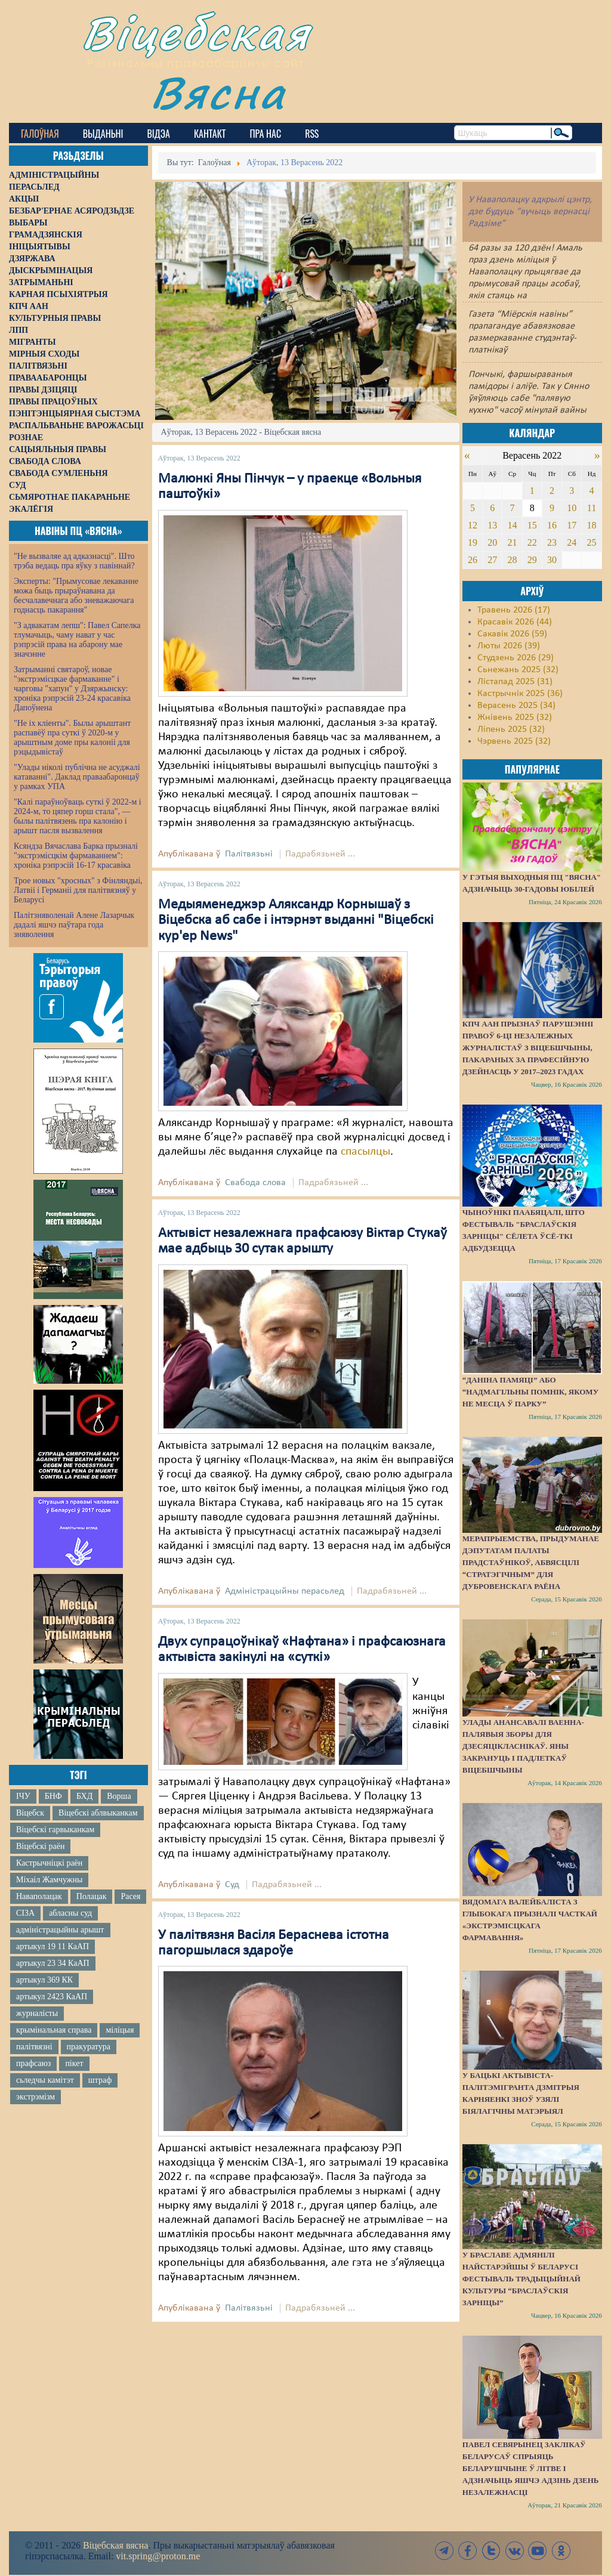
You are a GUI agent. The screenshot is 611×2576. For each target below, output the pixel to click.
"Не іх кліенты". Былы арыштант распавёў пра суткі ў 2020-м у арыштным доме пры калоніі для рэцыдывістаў (72, 737)
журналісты (37, 2013)
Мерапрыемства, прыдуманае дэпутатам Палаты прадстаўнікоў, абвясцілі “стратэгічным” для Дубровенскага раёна (530, 1562)
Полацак (91, 1896)
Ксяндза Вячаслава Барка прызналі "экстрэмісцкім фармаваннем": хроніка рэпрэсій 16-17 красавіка (76, 856)
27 (492, 560)
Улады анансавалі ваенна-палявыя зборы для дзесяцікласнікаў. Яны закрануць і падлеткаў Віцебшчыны (523, 1746)
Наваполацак (39, 1896)
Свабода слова (255, 1183)
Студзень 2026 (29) (515, 658)
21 (512, 542)
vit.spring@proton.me (158, 2556)
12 (472, 525)
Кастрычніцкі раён (49, 1862)
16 (552, 525)
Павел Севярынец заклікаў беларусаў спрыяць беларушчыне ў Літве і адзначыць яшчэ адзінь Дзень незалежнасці (530, 2468)
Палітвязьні (249, 854)
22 (532, 542)
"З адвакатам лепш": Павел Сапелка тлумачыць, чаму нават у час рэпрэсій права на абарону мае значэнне (77, 639)
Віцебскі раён (40, 1846)
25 (592, 542)
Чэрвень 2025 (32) (514, 741)
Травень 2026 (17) (513, 610)
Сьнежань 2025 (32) (517, 670)
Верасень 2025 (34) (516, 705)
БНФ (53, 1796)
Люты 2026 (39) (508, 646)
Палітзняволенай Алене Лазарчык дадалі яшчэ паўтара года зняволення (74, 925)
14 (512, 525)
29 (532, 560)
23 (552, 542)
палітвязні (34, 2046)
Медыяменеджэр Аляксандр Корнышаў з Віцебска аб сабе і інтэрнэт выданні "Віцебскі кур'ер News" (296, 921)
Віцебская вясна (115, 2545)
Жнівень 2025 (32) (514, 717)
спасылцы (365, 1152)
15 (532, 525)
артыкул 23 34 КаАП (53, 1963)
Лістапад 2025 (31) (515, 681)
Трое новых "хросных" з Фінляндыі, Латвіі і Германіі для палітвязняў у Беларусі (78, 890)
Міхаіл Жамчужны (49, 1879)
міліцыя (120, 2029)
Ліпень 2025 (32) (511, 729)
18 (592, 525)
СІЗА (25, 1913)
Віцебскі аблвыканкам (97, 1812)
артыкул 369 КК (44, 1979)
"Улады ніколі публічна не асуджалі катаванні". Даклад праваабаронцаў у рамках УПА (77, 777)
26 (472, 560)
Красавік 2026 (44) (514, 622)
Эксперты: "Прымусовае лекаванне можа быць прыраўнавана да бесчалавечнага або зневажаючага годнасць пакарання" (76, 595)
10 (571, 508)
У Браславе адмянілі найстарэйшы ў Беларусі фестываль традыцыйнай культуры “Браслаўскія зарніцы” (521, 2278)
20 (492, 542)
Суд (232, 1885)
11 (591, 508)
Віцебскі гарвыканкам (55, 1829)
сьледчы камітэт (45, 2080)
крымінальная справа (53, 2029)
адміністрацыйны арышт (60, 1929)
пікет (74, 2063)
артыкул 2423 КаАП (51, 1996)
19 (472, 542)
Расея (130, 1896)
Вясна (218, 92)
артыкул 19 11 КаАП (52, 1946)
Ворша (119, 1796)
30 (552, 560)
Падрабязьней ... (320, 854)
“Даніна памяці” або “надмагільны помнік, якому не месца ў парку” (530, 1391)
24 (571, 542)
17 (571, 525)
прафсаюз (33, 2063)
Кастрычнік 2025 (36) (520, 693)
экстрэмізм (35, 2096)
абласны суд (70, 1913)
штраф (100, 2080)
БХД (84, 1796)
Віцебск (30, 1812)
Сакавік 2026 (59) (512, 634)
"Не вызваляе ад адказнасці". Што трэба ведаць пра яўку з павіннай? (74, 561)
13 (492, 525)
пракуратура (88, 2046)
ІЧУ (23, 1796)
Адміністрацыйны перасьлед (284, 1591)
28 (512, 560)
